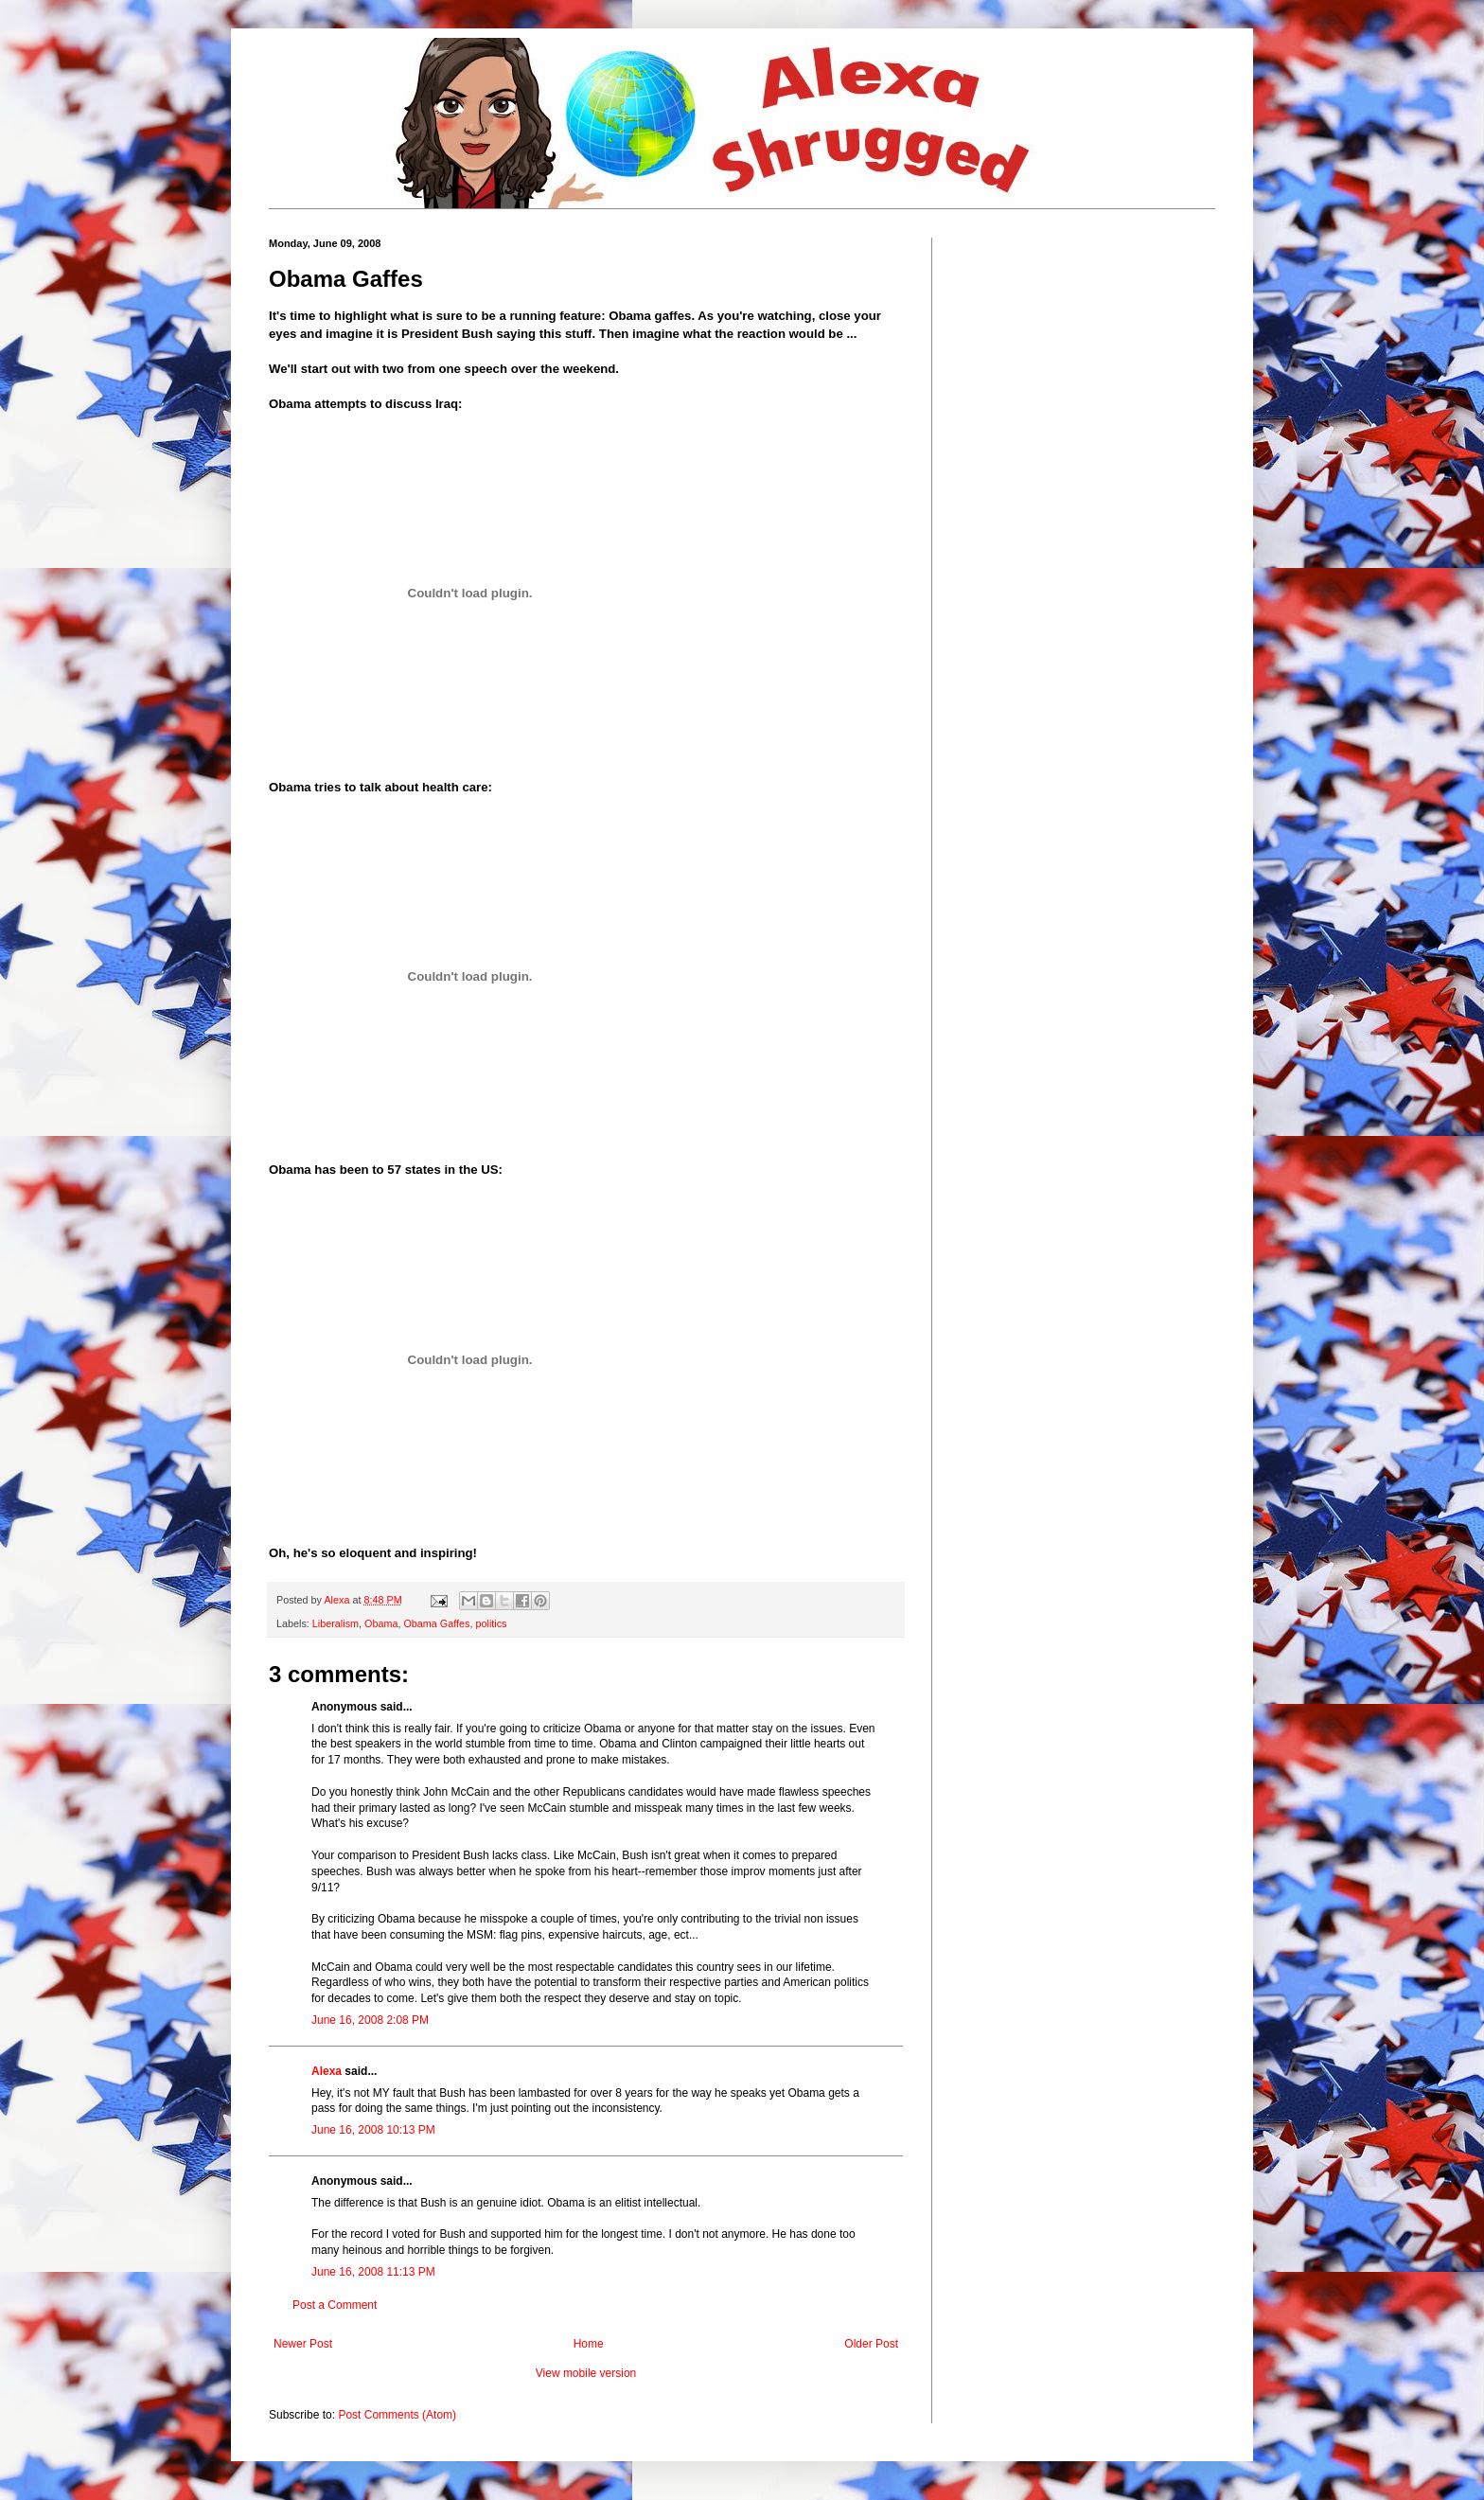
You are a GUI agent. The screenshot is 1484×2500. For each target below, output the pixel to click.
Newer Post (303, 2343)
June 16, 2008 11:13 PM (373, 2271)
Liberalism (335, 1623)
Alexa (326, 2071)
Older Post (871, 2343)
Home (589, 2343)
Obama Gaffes (436, 1623)
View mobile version (586, 2373)
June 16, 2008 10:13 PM (373, 2130)
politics (490, 1623)
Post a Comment (334, 2305)
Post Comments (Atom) (397, 2414)
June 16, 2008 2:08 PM (370, 2020)
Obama (381, 1623)
